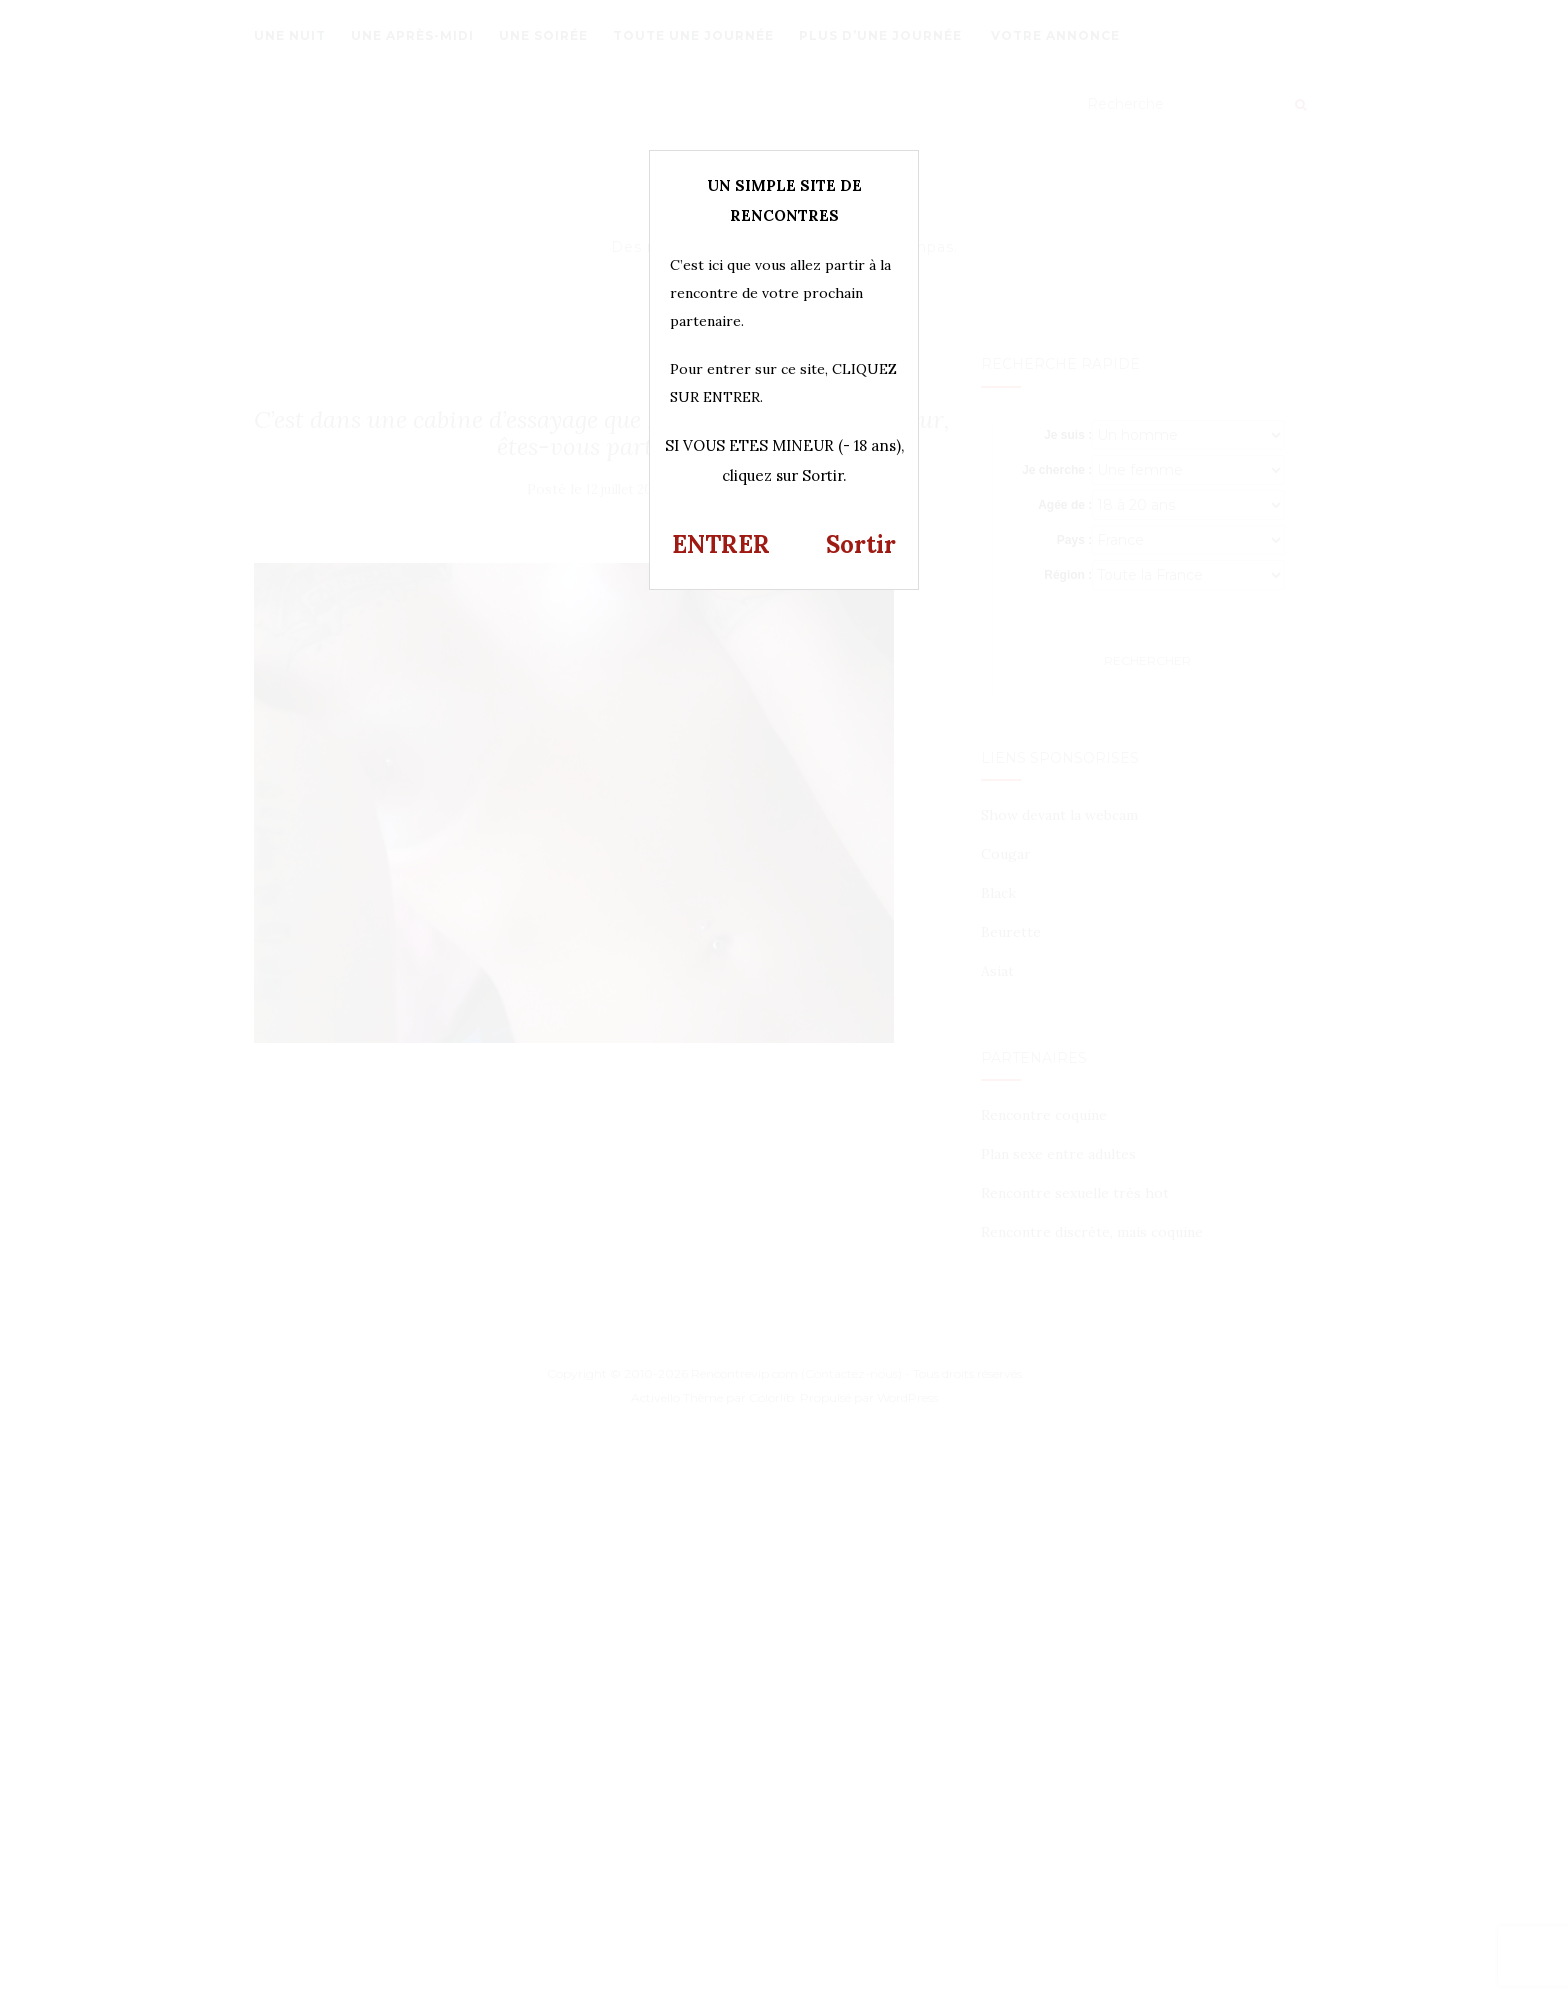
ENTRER (721, 544)
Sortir (861, 544)
